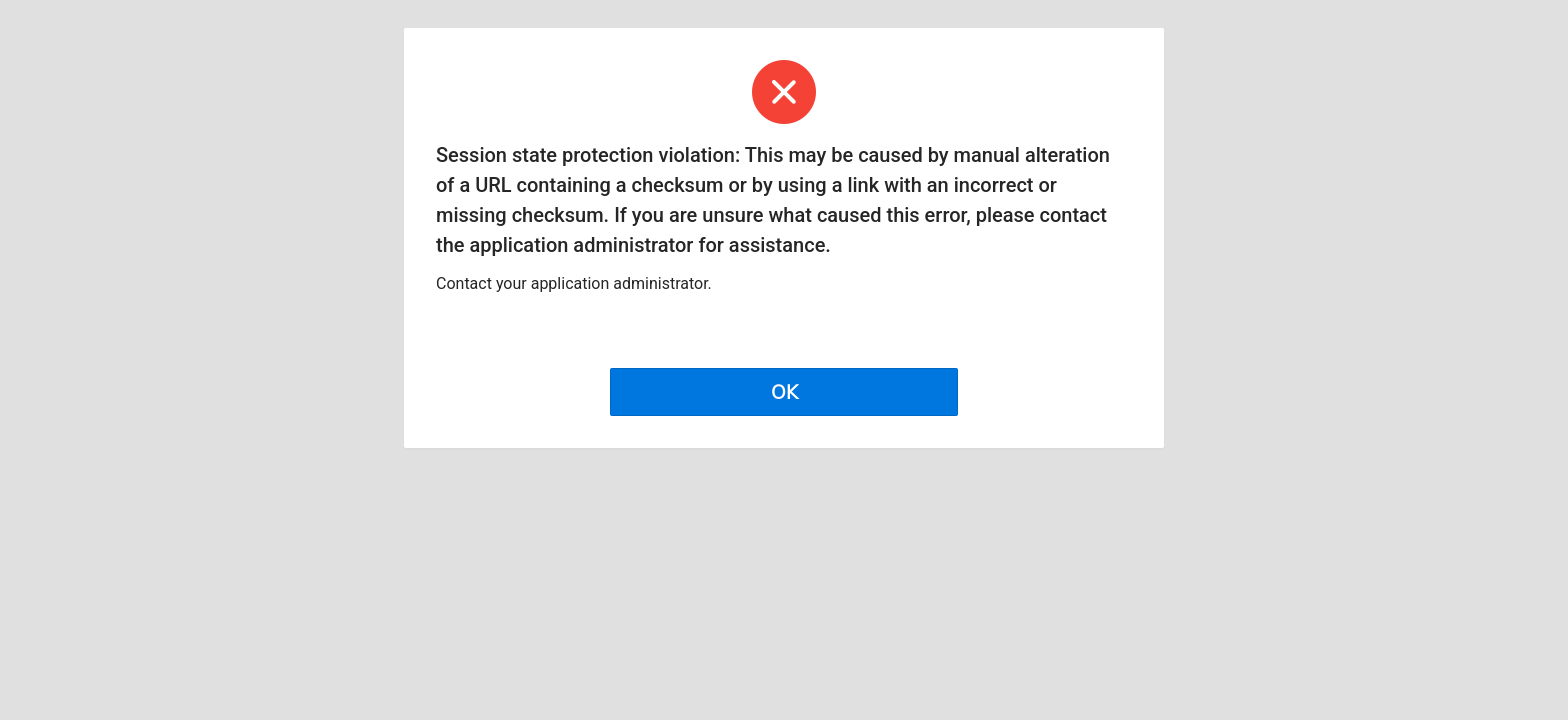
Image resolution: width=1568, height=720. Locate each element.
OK (784, 392)
